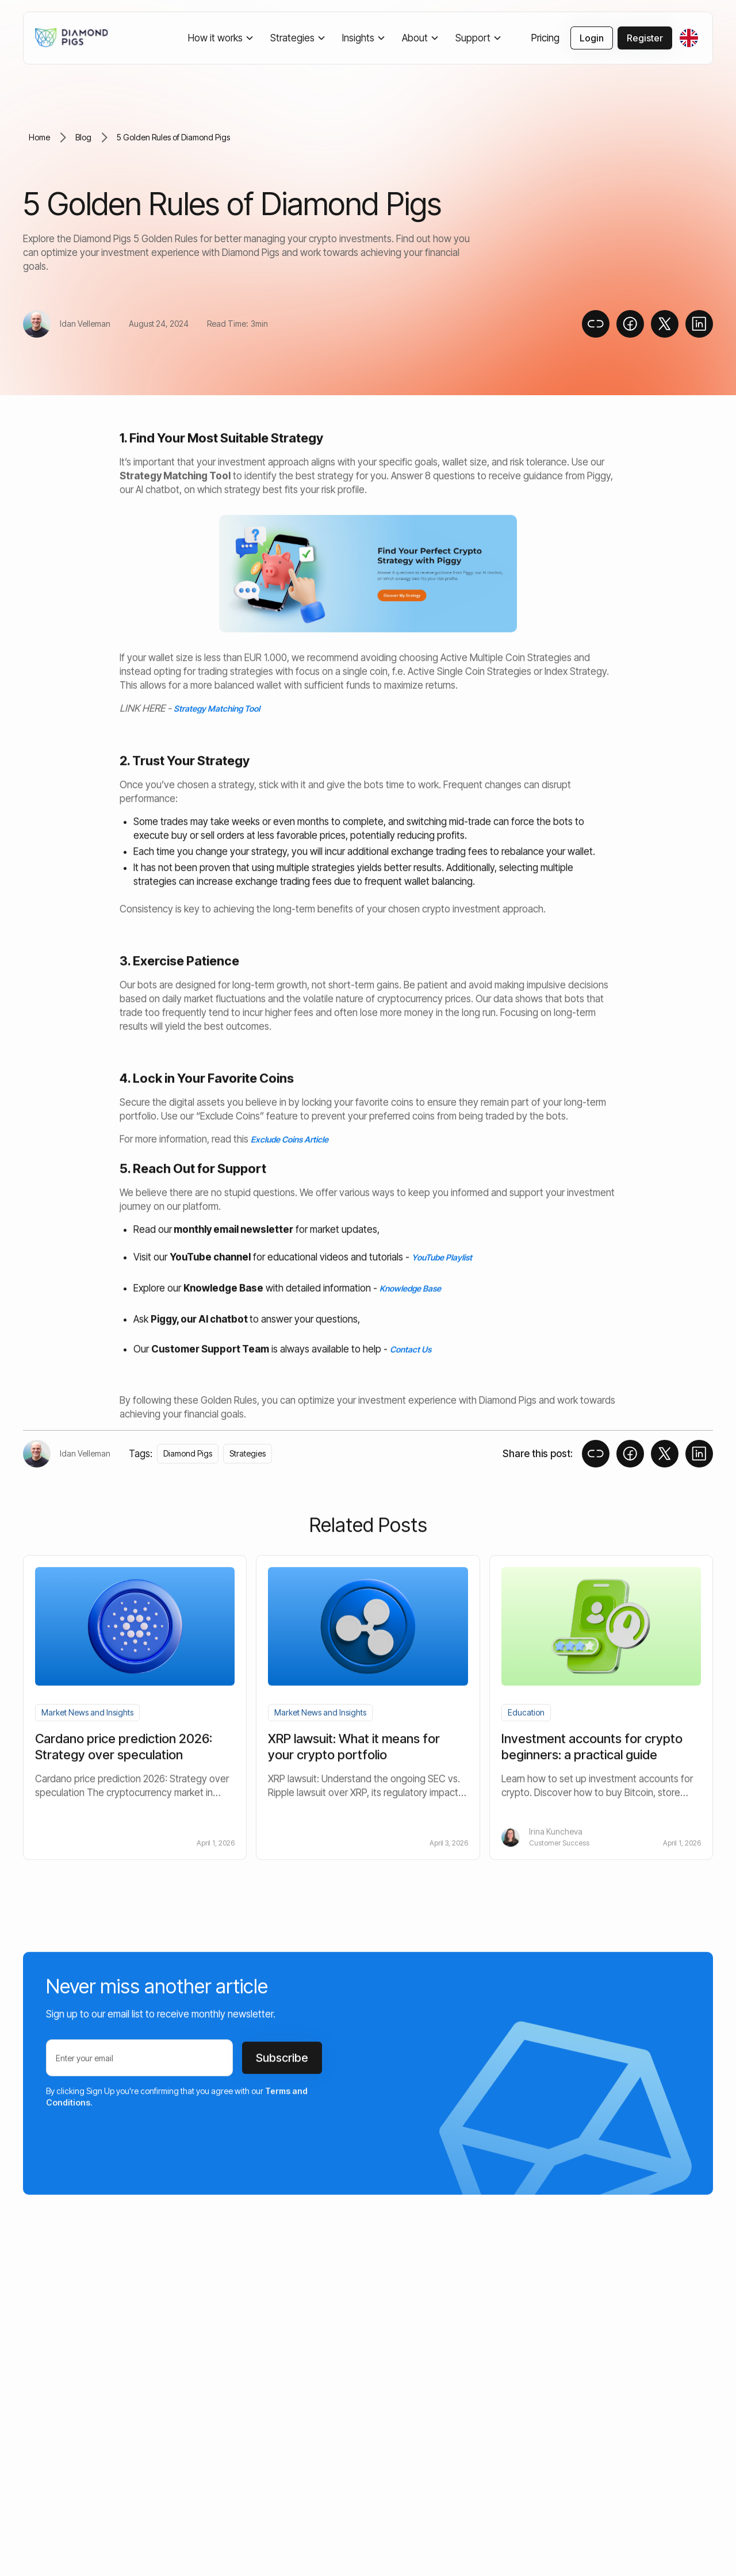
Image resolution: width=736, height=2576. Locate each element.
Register (645, 38)
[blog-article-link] (135, 1748)
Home (39, 137)
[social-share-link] (630, 324)
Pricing (545, 38)
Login (592, 38)
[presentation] (133, 2146)
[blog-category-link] (87, 1714)
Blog (83, 137)
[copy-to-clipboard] (596, 324)
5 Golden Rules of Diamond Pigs (173, 137)
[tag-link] (187, 1453)
